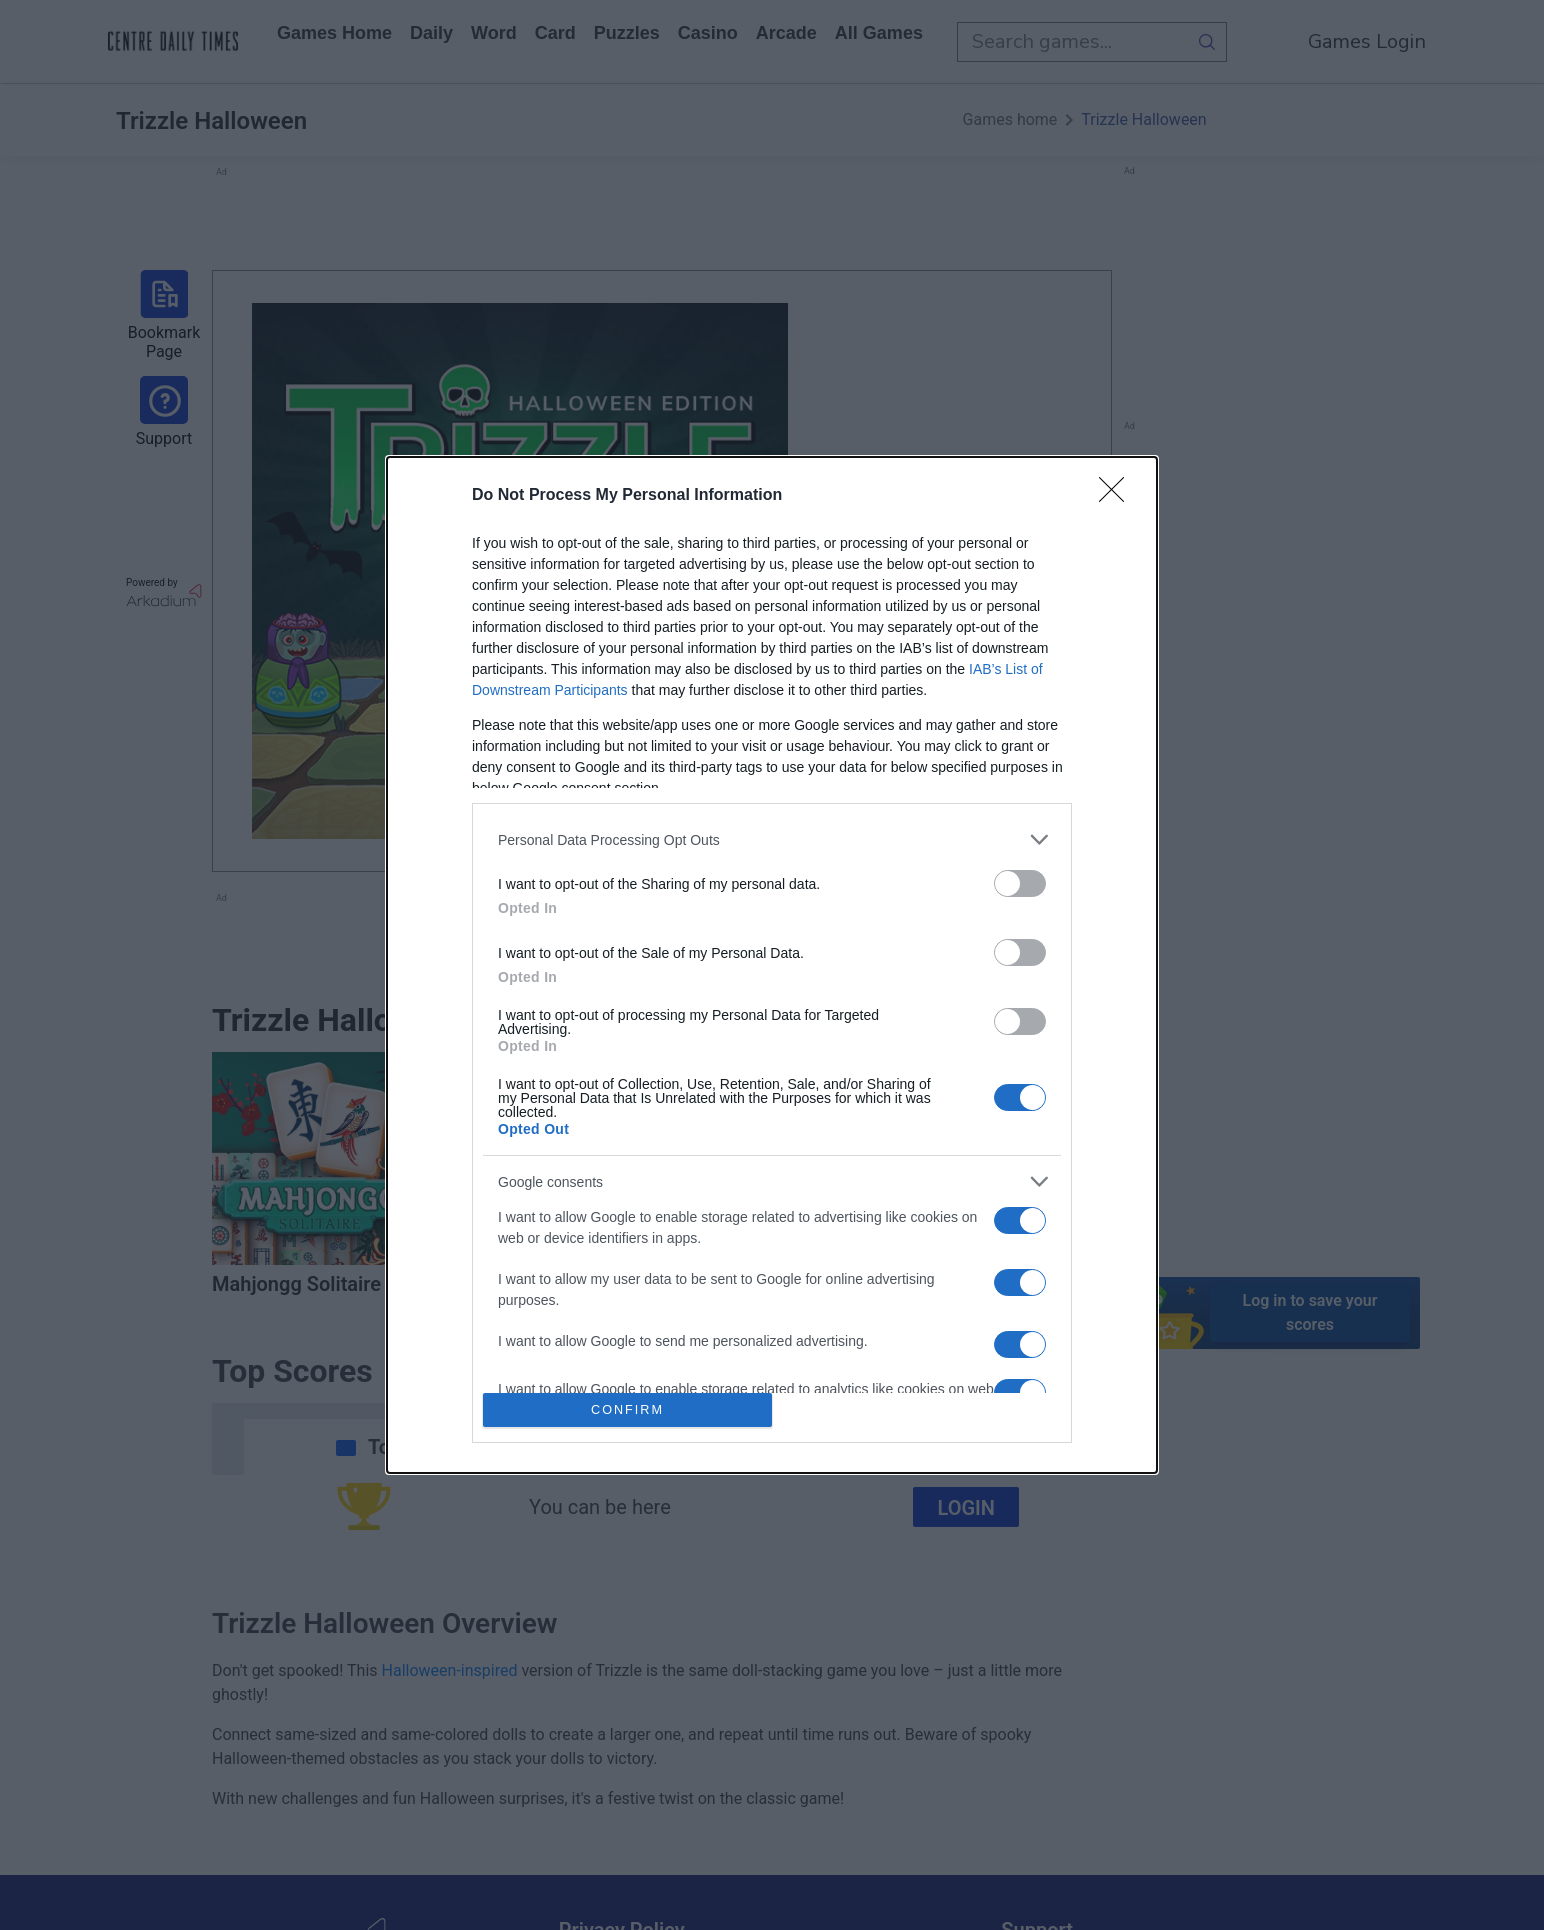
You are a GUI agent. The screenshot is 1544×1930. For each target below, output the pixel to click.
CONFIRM (627, 1410)
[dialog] (772, 965)
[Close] (1118, 496)
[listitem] (772, 839)
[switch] (1020, 883)
